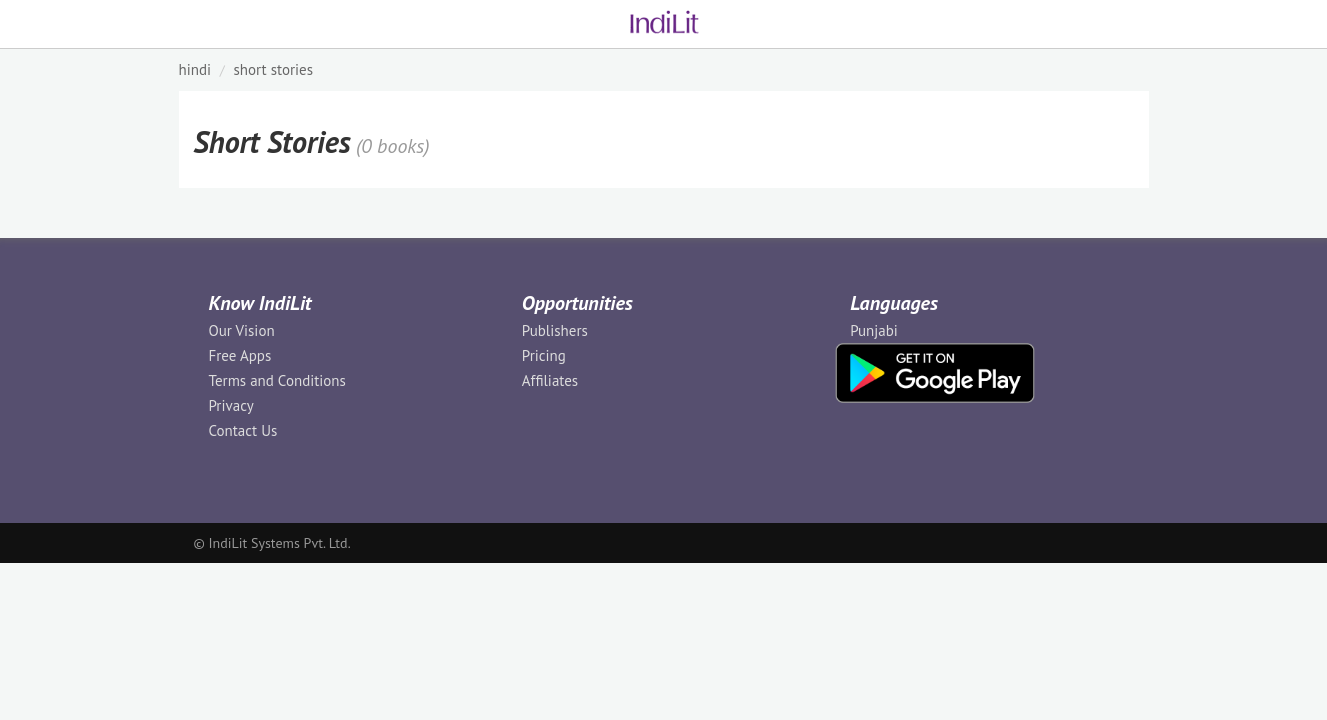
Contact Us (243, 430)
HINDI (195, 69)
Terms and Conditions (277, 380)
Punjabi (874, 330)
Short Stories (273, 69)
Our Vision (242, 330)
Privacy (231, 405)
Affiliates (550, 380)
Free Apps (240, 355)
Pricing (544, 355)
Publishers (555, 330)
